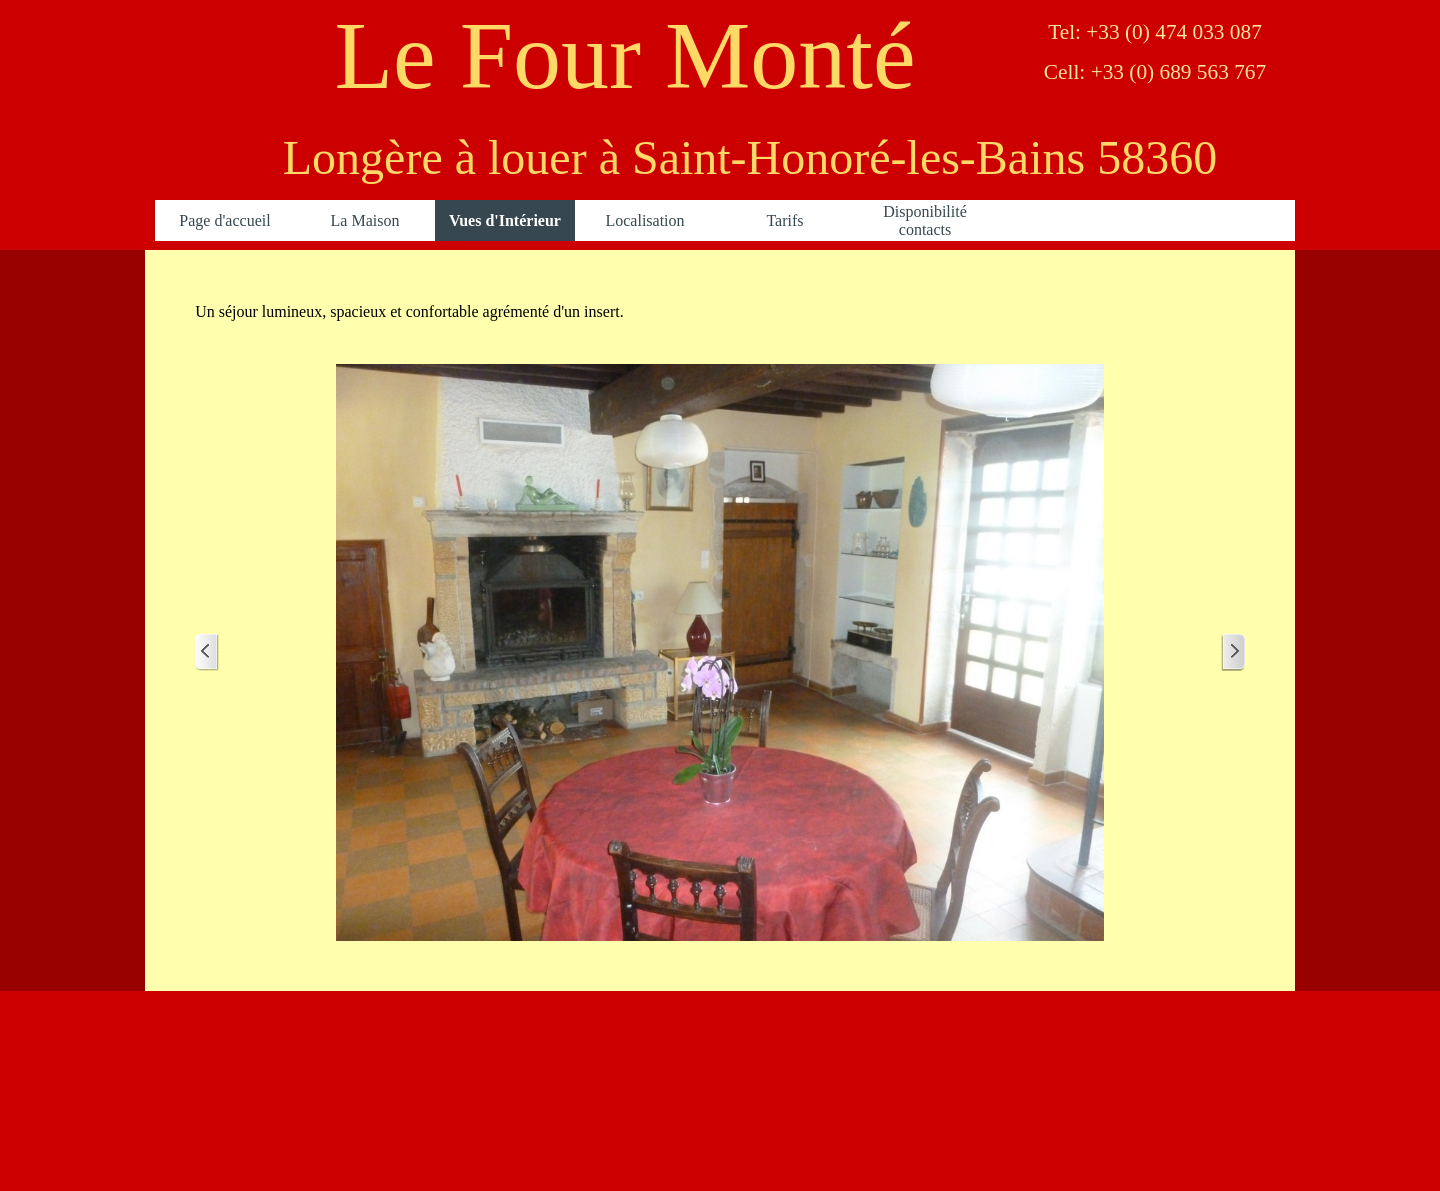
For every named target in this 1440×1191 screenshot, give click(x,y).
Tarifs (784, 220)
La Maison (365, 220)
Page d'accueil (224, 220)
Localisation (644, 220)
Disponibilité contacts (925, 220)
